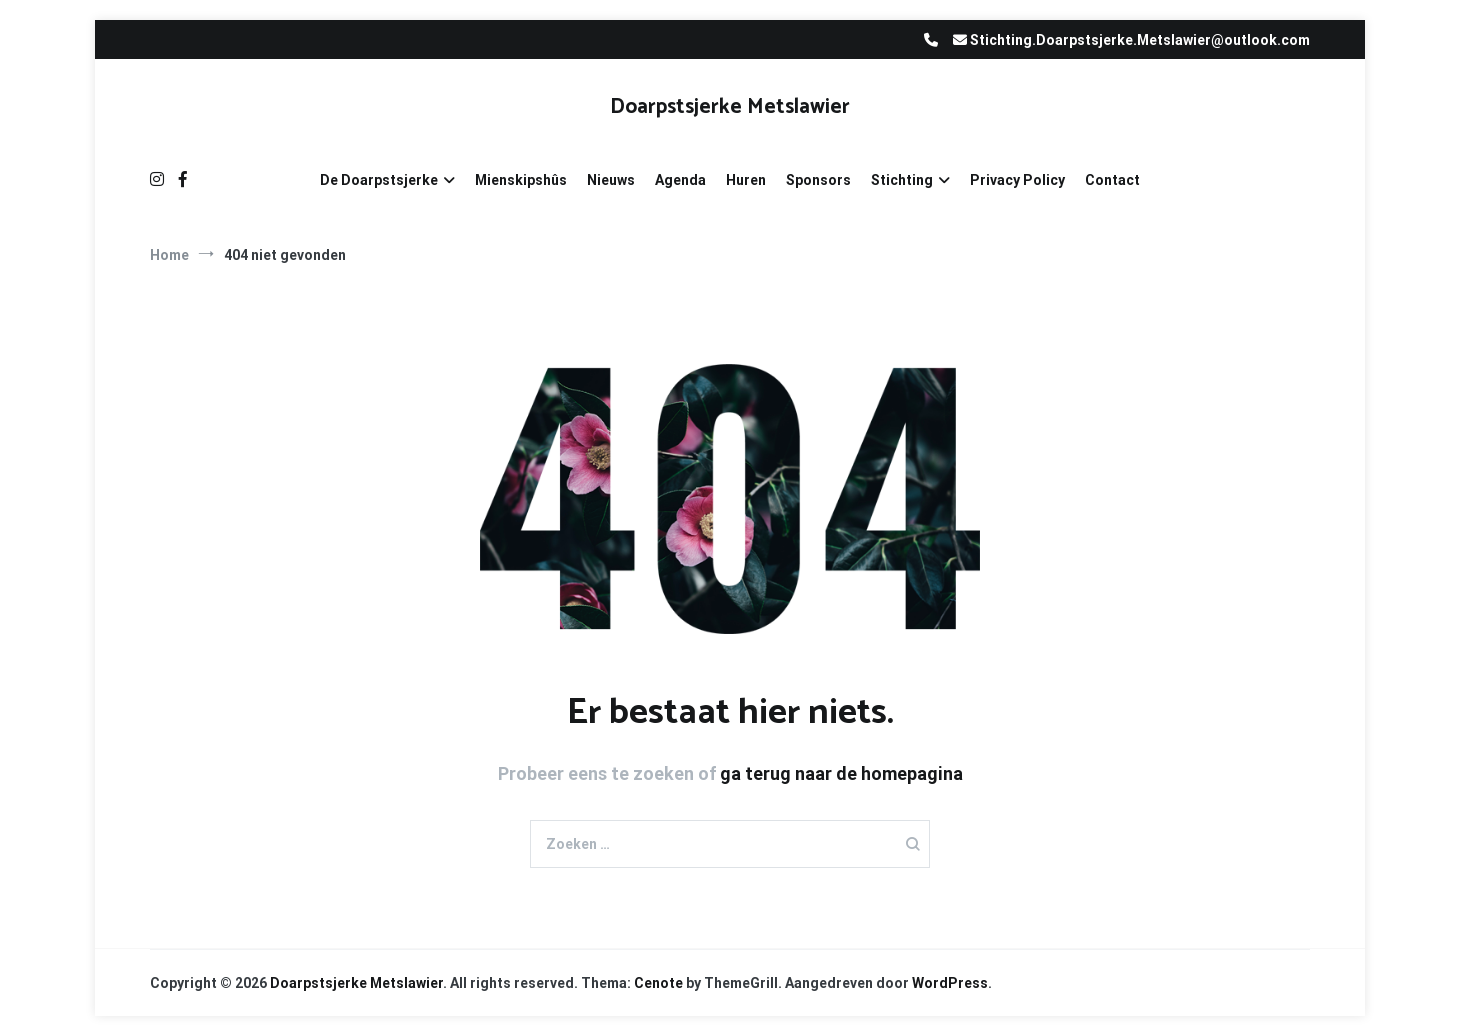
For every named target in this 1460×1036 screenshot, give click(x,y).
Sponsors (818, 180)
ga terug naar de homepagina (841, 773)
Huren (746, 180)
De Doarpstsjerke (379, 180)
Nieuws (611, 180)
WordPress (950, 983)
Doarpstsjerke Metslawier (730, 107)
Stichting (902, 180)
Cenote (658, 983)
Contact (1112, 180)
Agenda (680, 180)
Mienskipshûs (521, 180)
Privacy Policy (1017, 180)
